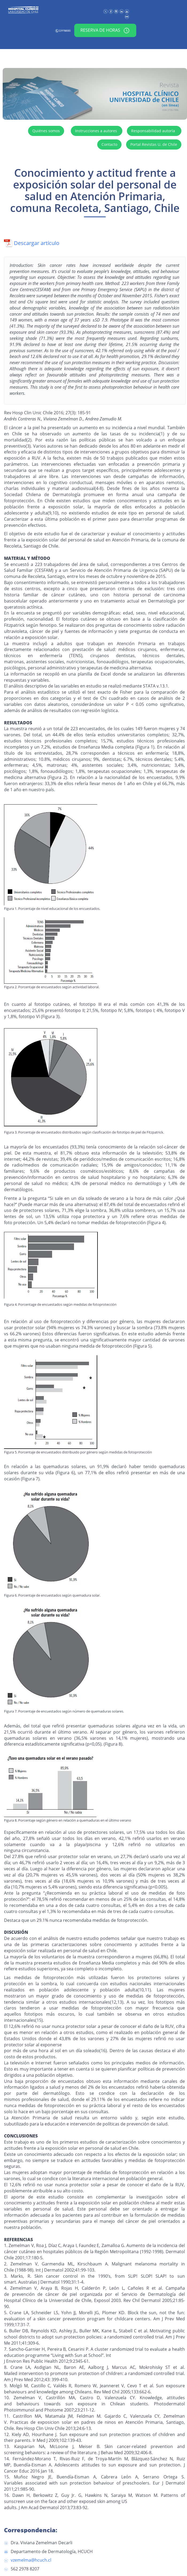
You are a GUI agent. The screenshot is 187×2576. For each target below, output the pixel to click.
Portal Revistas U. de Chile (153, 144)
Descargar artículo (31, 243)
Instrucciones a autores (96, 130)
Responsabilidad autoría (154, 130)
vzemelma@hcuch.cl (31, 2560)
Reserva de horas (105, 30)
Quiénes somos (46, 130)
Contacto (109, 144)
